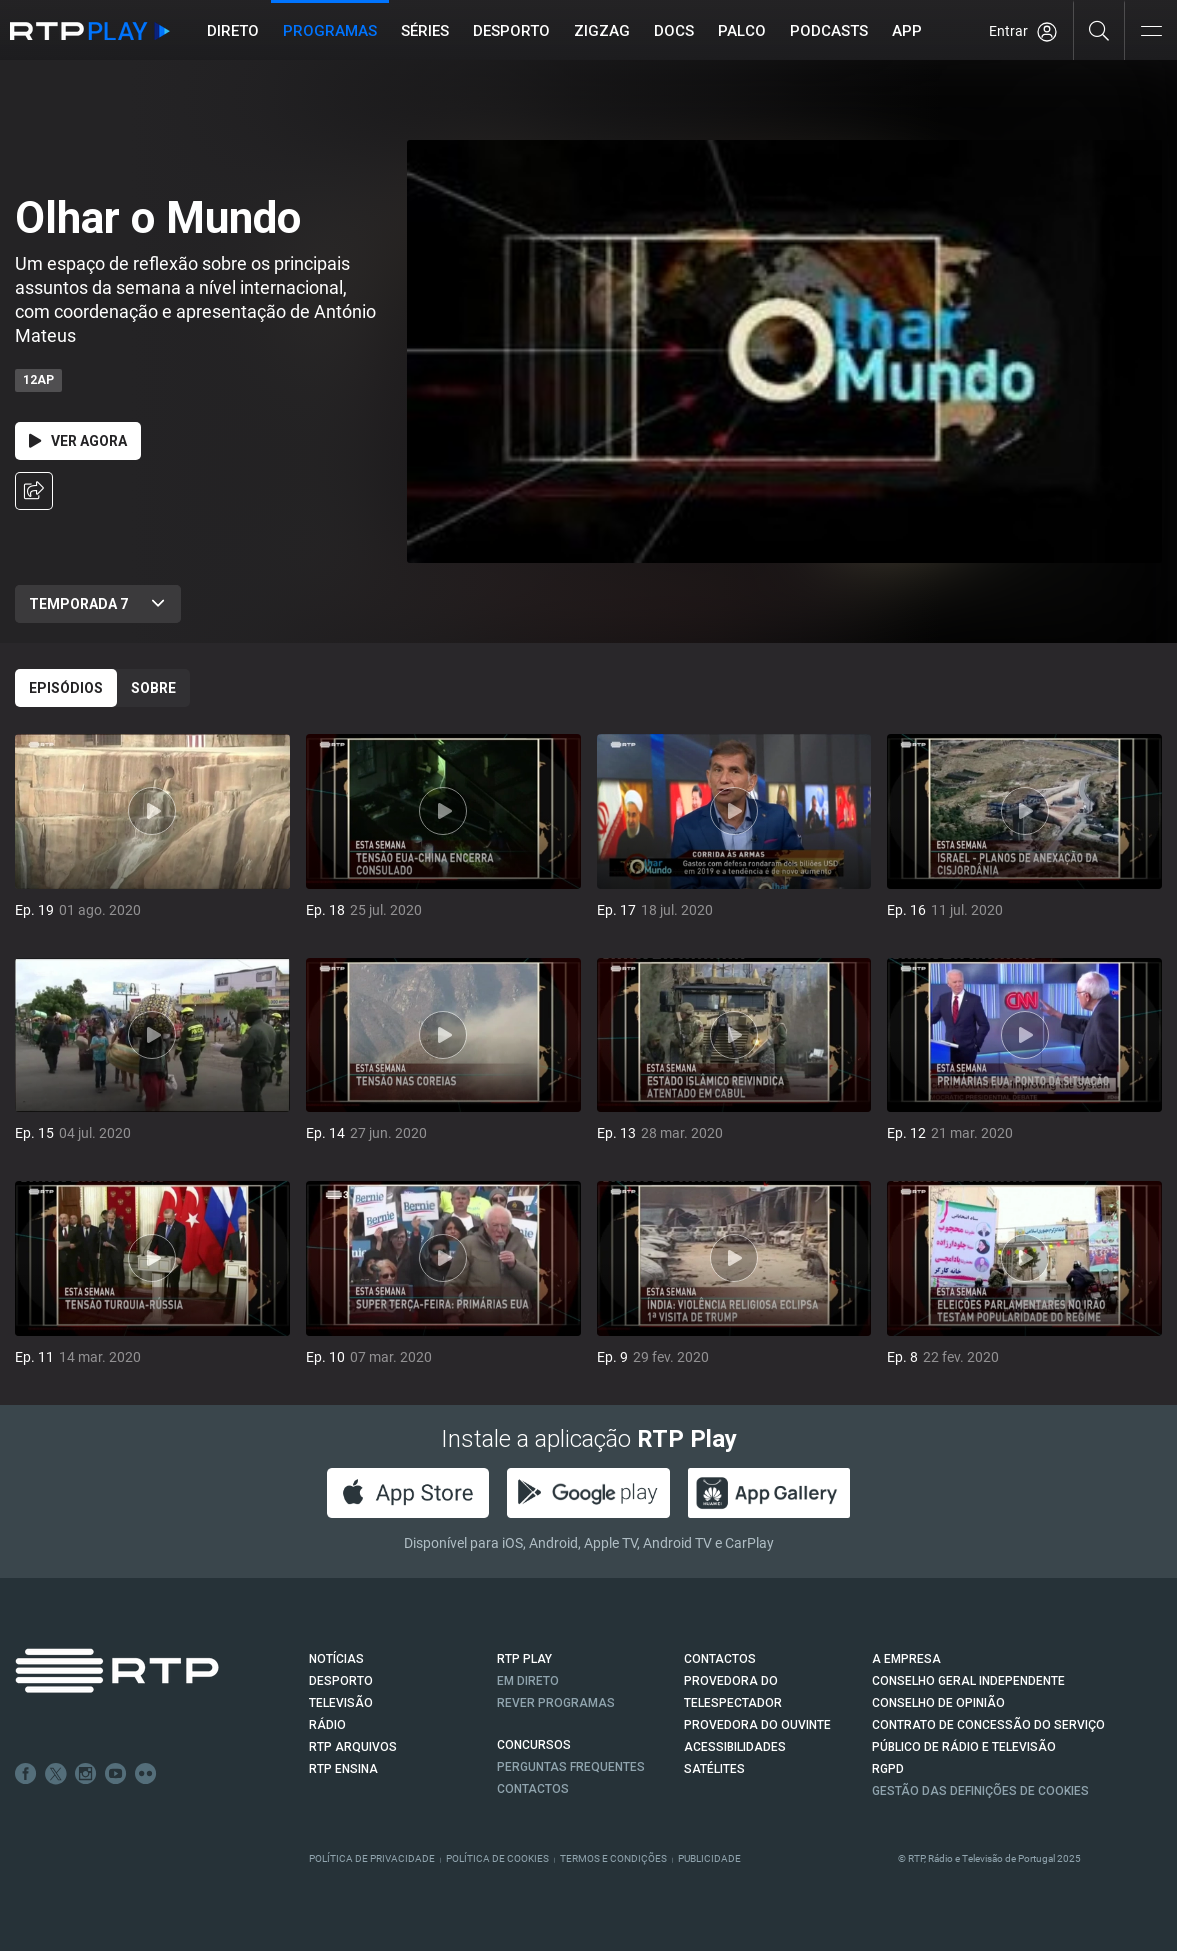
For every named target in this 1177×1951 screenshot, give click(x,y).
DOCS (674, 31)
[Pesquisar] (1099, 30)
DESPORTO (341, 1681)
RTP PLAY (524, 1659)
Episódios (66, 688)
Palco (742, 31)
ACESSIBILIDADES (735, 1747)
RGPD (888, 1769)
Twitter (56, 1774)
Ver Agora (78, 441)
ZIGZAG (602, 31)
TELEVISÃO (341, 1703)
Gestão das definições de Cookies (980, 1791)
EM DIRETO (528, 1681)
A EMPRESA (906, 1659)
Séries (425, 31)
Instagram (86, 1774)
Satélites (714, 1769)
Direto (233, 31)
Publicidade (709, 1858)
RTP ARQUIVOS (353, 1747)
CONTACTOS (720, 1659)
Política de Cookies (497, 1858)
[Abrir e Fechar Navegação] (1151, 32)
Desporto (511, 31)
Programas (330, 31)
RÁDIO (327, 1725)
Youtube (116, 1774)
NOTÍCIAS (336, 1659)
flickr (146, 1774)
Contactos (533, 1789)
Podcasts (829, 31)
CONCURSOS (534, 1745)
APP (907, 31)
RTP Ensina (343, 1769)
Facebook (26, 1774)
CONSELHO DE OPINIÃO (938, 1703)
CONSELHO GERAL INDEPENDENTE (968, 1681)
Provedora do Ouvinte (757, 1725)
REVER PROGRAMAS (556, 1703)
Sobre (153, 688)
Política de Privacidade (372, 1858)
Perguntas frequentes (571, 1767)
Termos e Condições (613, 1858)
